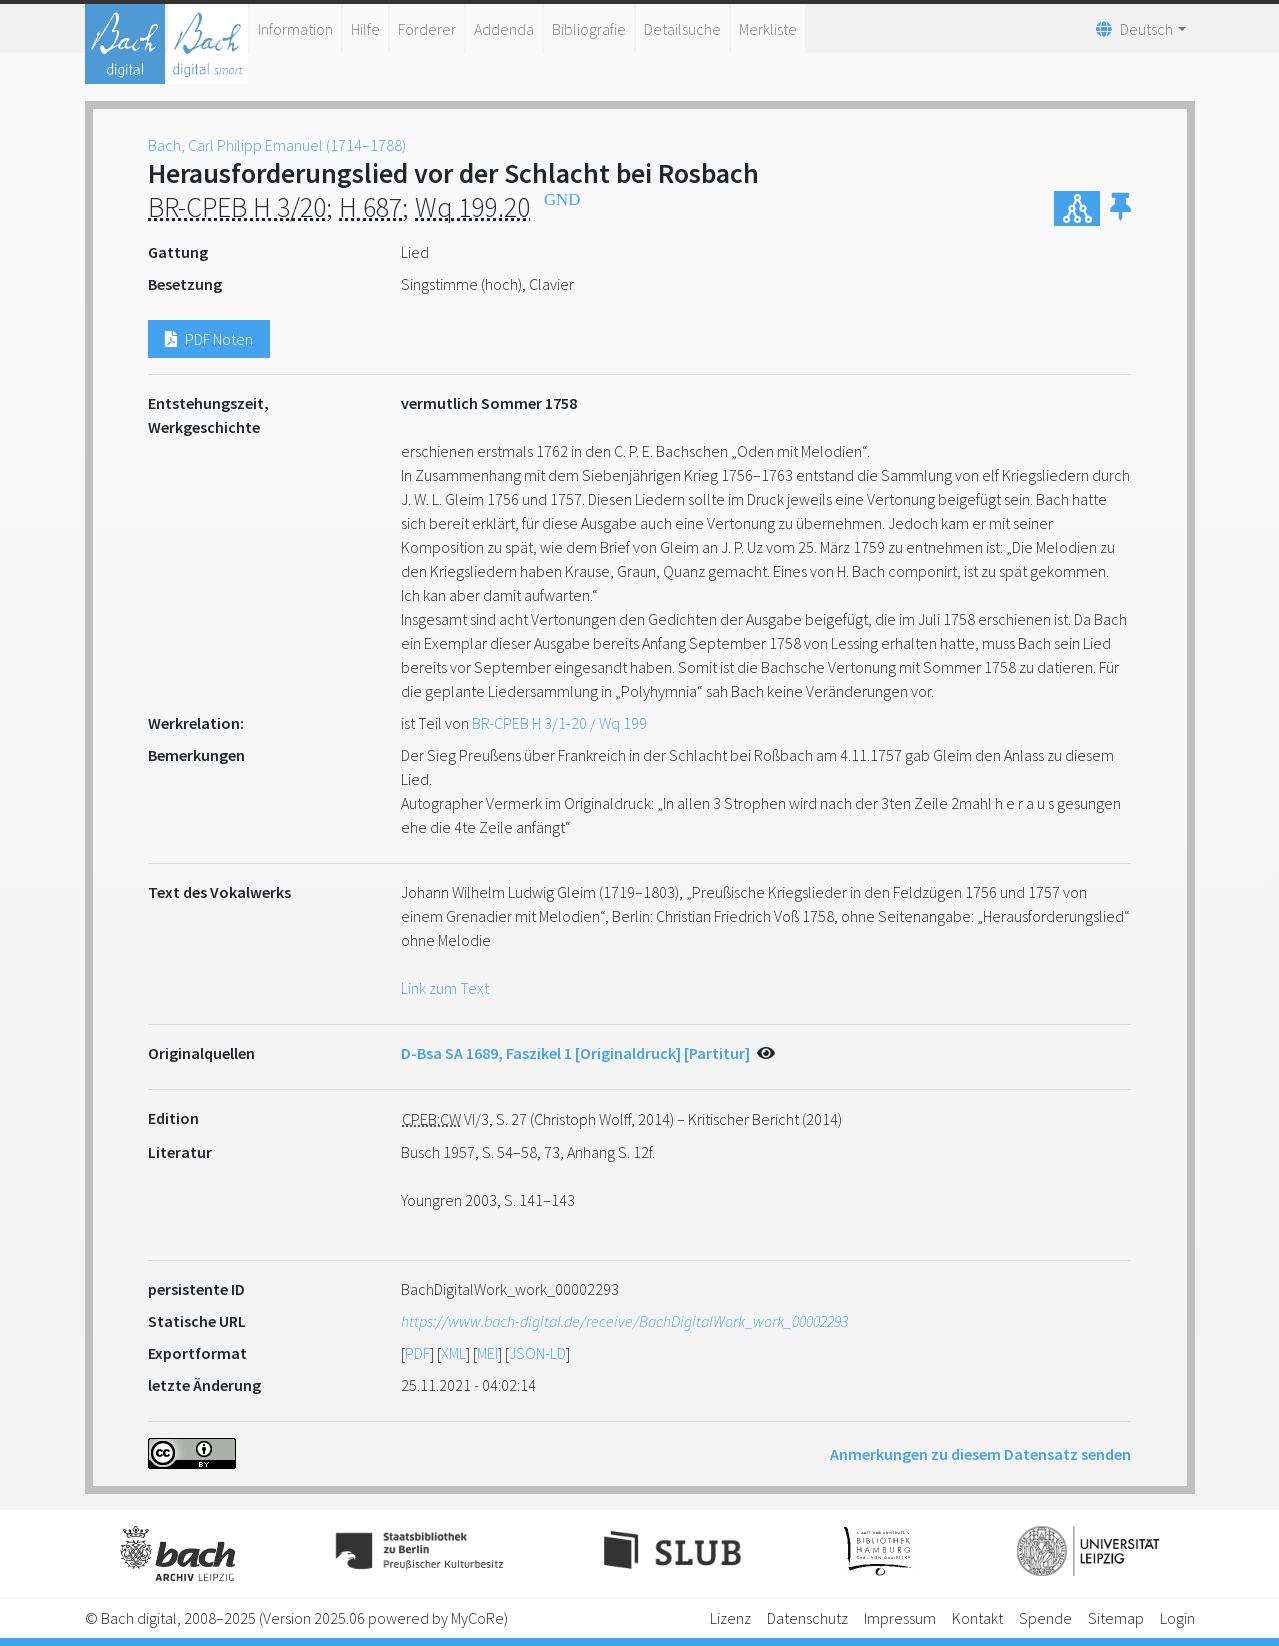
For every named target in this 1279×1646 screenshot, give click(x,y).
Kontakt (977, 1618)
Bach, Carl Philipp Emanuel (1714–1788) (277, 145)
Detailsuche (682, 29)
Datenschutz (807, 1618)
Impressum (900, 1618)
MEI (487, 1353)
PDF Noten (209, 339)
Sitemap (1116, 1618)
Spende (1045, 1618)
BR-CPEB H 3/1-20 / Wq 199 (559, 723)
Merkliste (768, 29)
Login (1177, 1618)
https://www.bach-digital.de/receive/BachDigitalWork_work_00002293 (624, 1321)
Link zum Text (445, 988)
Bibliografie (589, 29)
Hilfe (365, 29)
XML (453, 1353)
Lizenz (730, 1618)
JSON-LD (537, 1353)
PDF (417, 1353)
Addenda (504, 29)
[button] (1120, 208)
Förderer (427, 29)
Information (295, 29)
